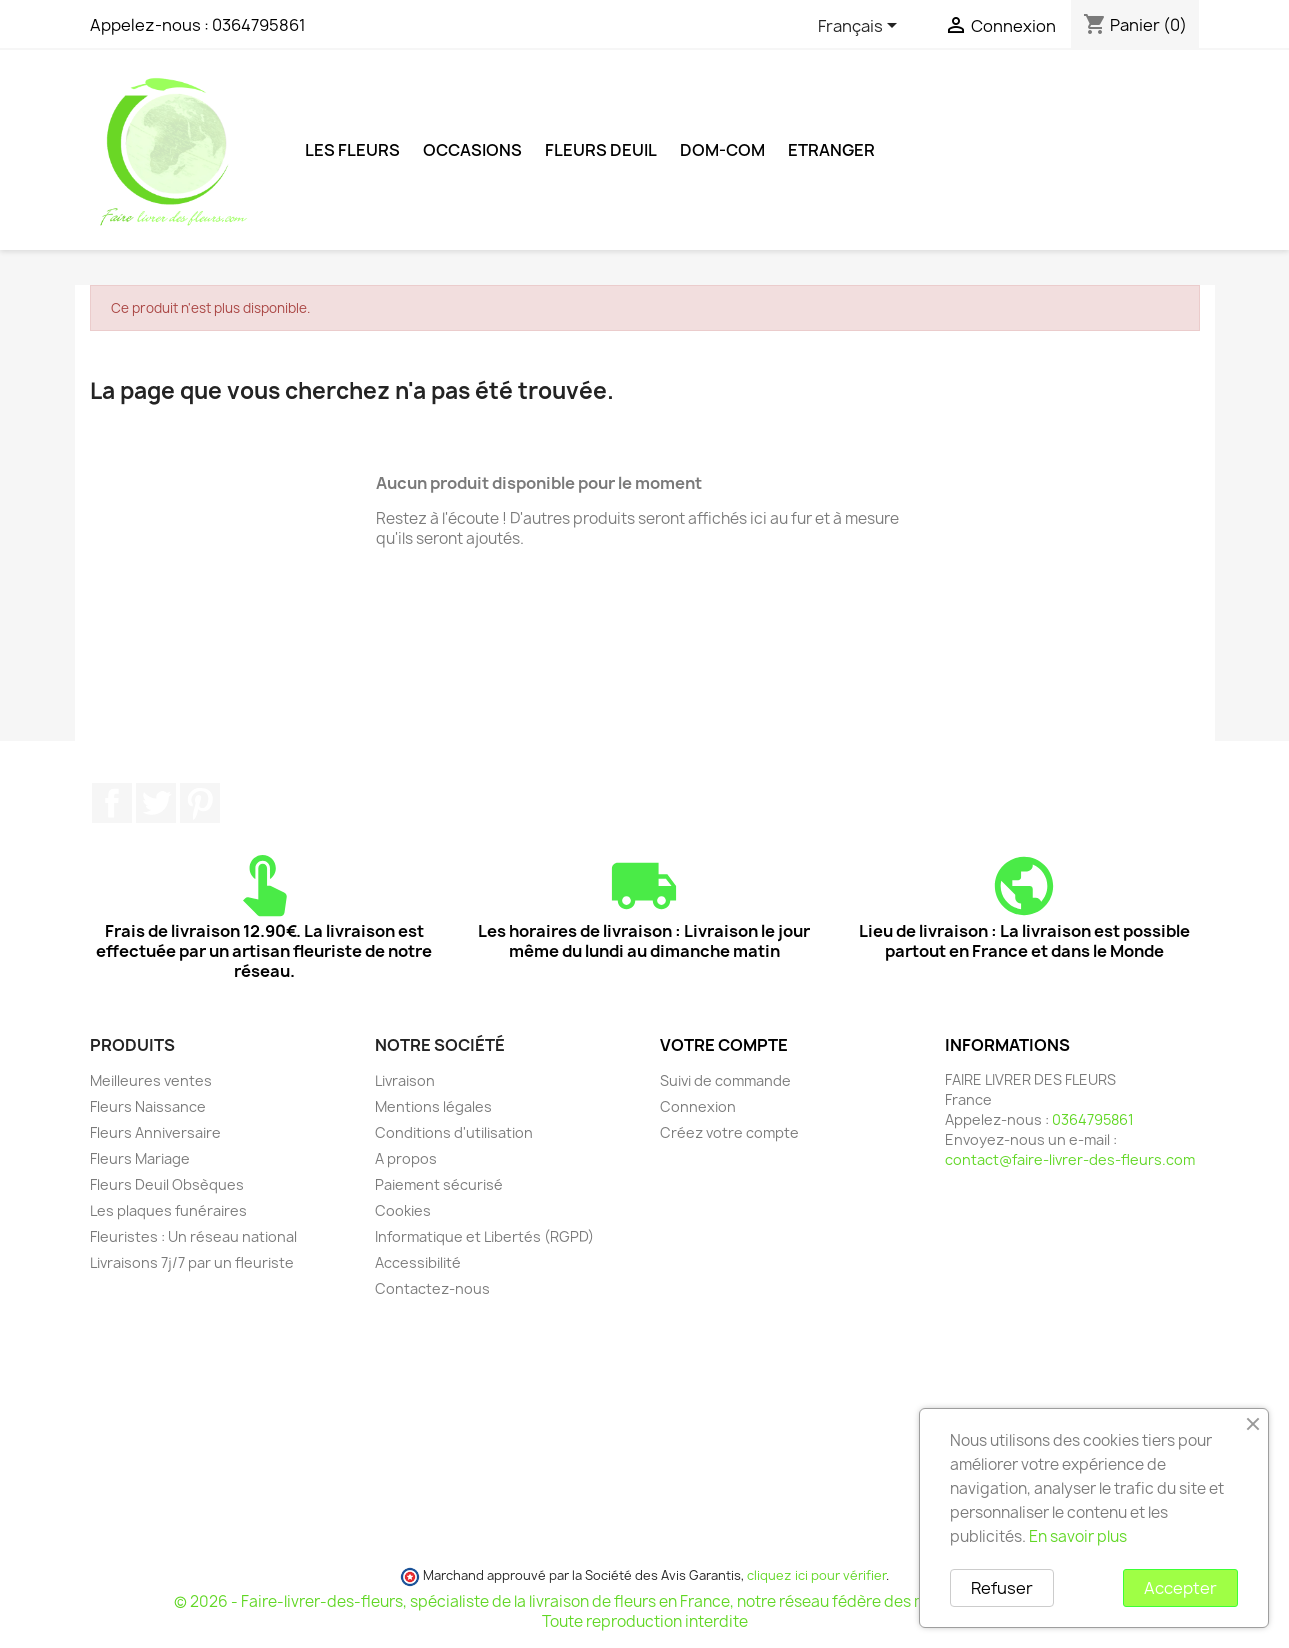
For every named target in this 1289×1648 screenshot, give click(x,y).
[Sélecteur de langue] (861, 27)
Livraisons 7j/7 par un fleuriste (192, 1262)
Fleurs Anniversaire (155, 1132)
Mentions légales (433, 1106)
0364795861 (259, 25)
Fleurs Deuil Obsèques (167, 1184)
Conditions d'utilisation (454, 1132)
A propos (406, 1158)
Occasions (472, 150)
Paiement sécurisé (439, 1184)
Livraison (405, 1080)
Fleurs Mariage (140, 1158)
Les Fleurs (352, 150)
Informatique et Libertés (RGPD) (484, 1236)
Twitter (156, 803)
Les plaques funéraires (168, 1210)
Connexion (698, 1106)
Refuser (1002, 1588)
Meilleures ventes (151, 1080)
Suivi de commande (725, 1080)
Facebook (112, 803)
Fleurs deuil (601, 150)
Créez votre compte (729, 1132)
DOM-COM (722, 150)
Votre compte (724, 1045)
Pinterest (200, 803)
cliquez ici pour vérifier (816, 1575)
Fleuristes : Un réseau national (193, 1236)
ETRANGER (831, 150)
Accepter (1180, 1588)
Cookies (403, 1210)
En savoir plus (1078, 1536)
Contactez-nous (432, 1288)
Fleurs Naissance (148, 1106)
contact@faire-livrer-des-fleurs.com (1070, 1159)
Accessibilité (418, 1262)
